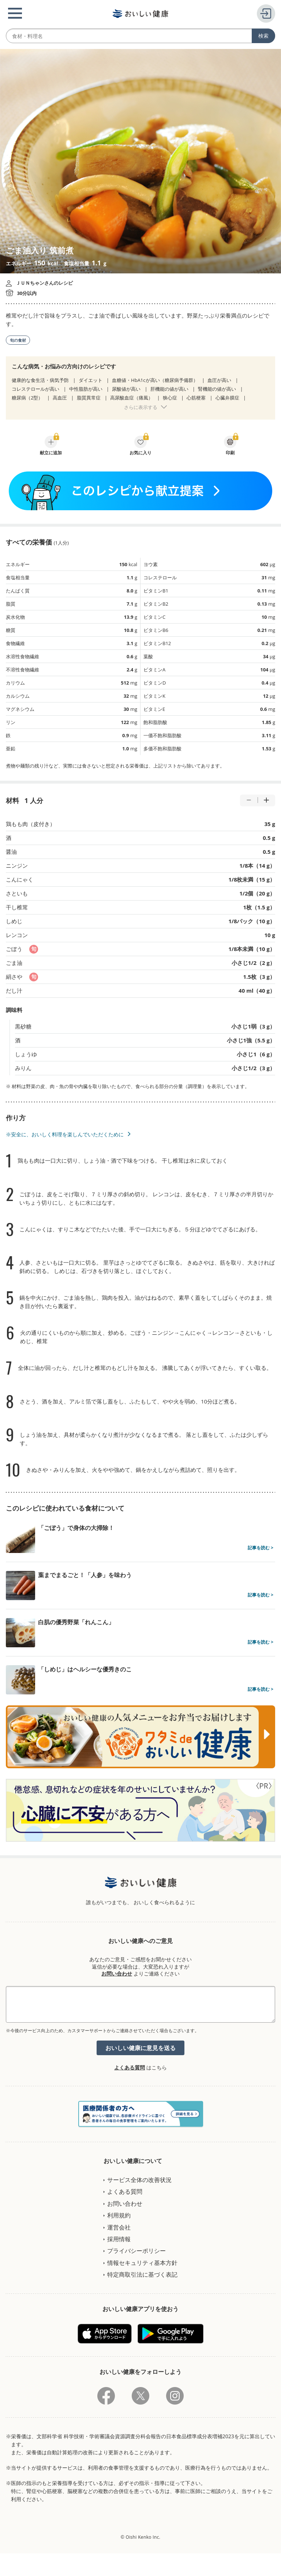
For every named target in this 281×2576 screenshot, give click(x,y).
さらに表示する (140, 407)
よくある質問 (129, 2067)
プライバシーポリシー (136, 2251)
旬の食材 (18, 340)
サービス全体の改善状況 (139, 2180)
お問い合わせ (116, 1973)
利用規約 (119, 2215)
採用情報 (119, 2239)
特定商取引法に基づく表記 (142, 2274)
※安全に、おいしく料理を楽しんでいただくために (65, 1134)
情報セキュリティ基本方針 (142, 2263)
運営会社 (119, 2227)
